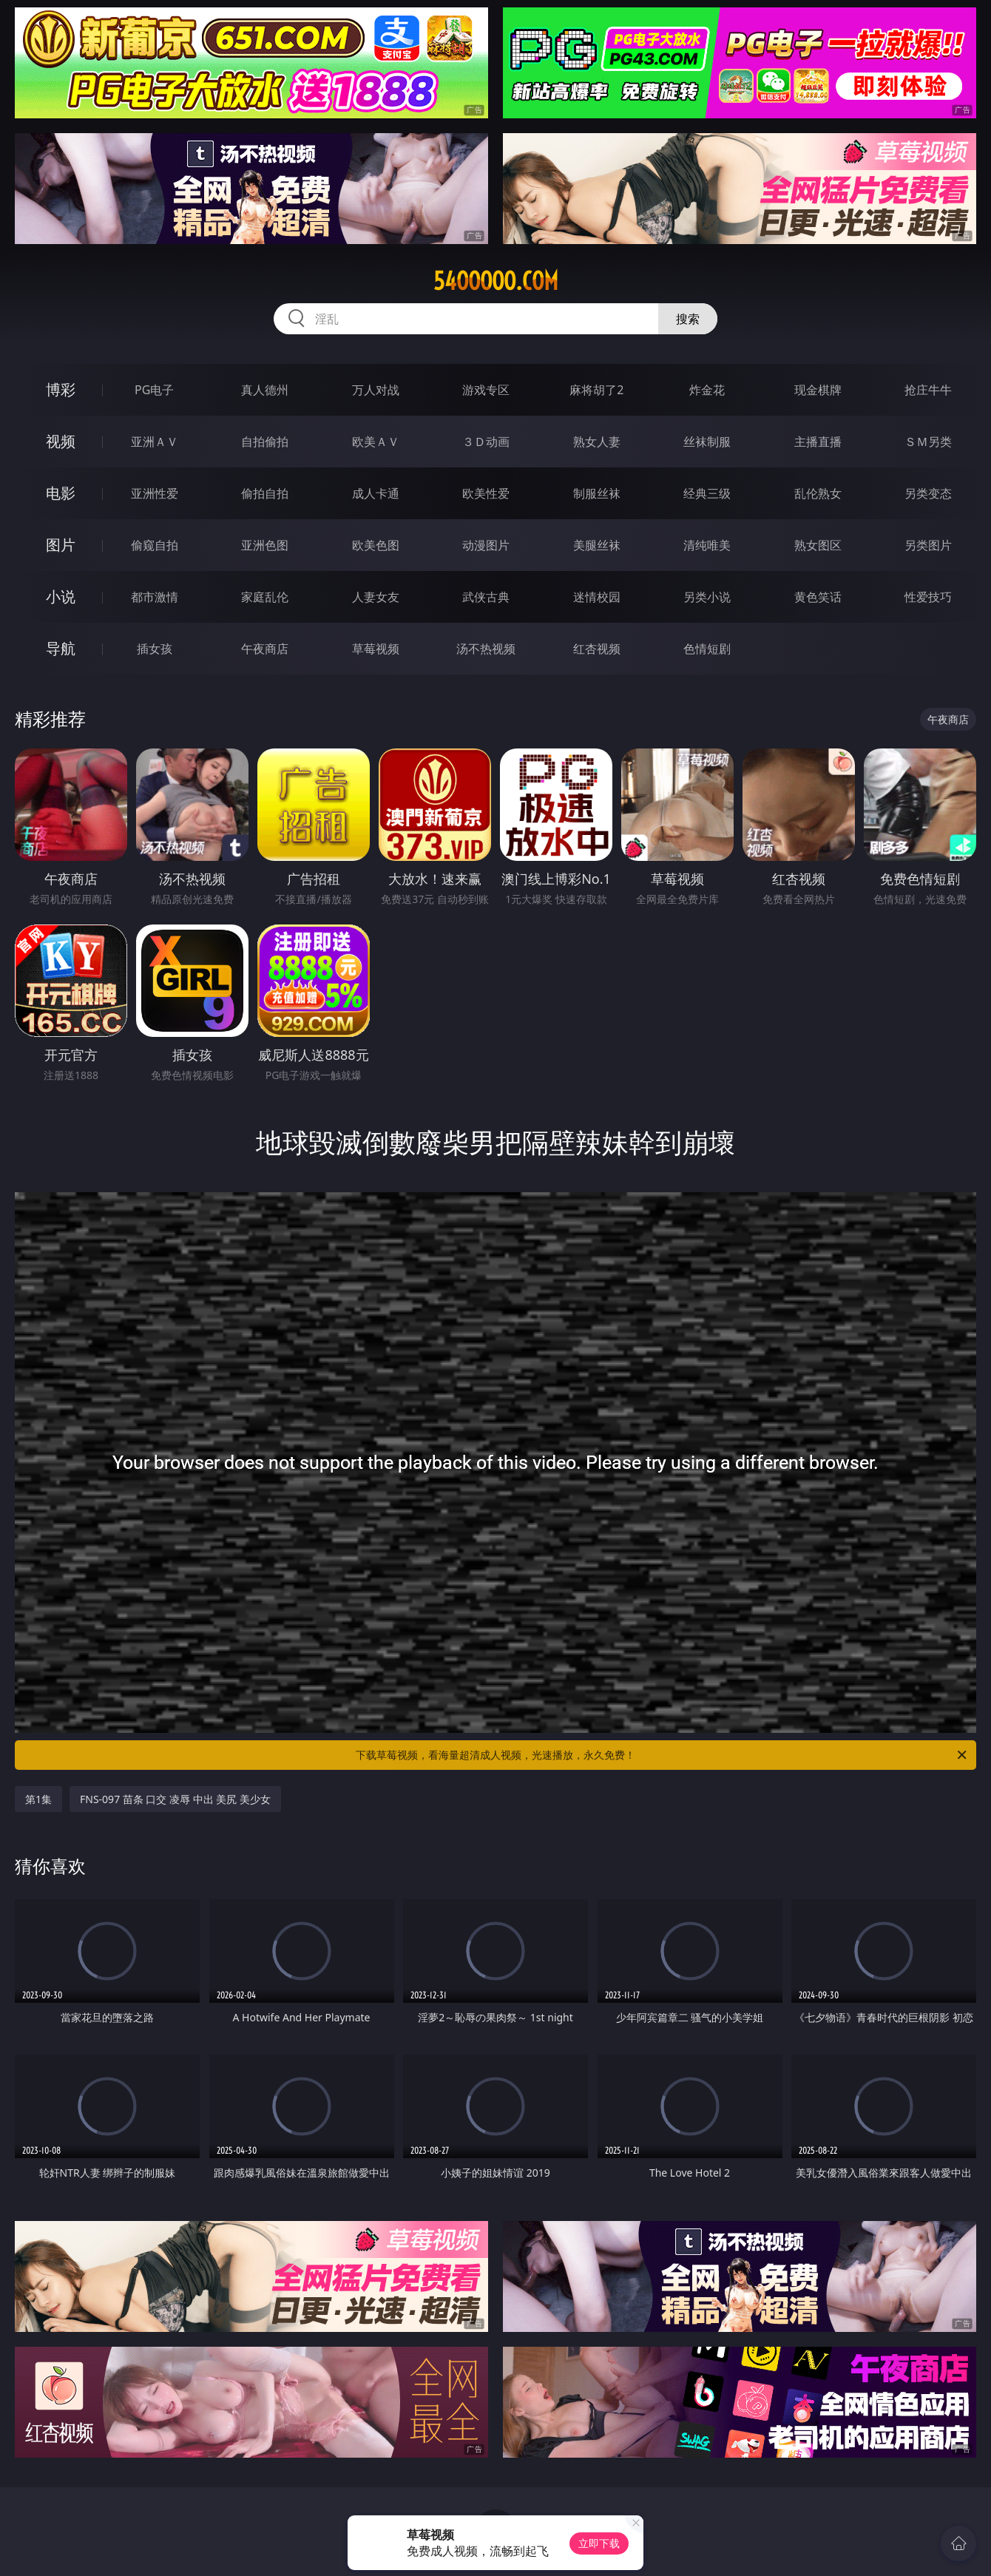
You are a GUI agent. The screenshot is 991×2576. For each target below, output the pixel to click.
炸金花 (707, 390)
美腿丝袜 (596, 545)
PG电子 (154, 390)
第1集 (38, 1799)
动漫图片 (486, 545)
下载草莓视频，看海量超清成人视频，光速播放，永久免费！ (662, 1755)
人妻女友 (375, 597)
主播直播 (818, 441)
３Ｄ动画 (486, 441)
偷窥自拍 (154, 545)
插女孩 (154, 648)
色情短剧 (707, 648)
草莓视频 (375, 648)
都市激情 (154, 597)
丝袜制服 (707, 441)
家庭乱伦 (264, 597)
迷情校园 (596, 597)
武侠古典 (486, 597)
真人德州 (264, 390)
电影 (60, 493)
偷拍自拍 (264, 493)
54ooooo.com (495, 281)
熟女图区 (818, 545)
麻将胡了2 (596, 390)
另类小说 (707, 597)
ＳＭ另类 (928, 441)
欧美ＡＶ (375, 441)
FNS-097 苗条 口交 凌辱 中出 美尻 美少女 (175, 1799)
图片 (60, 545)
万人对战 (375, 390)
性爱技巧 (928, 597)
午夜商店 (264, 648)
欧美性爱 (486, 493)
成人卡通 (375, 493)
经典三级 (707, 493)
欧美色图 (375, 545)
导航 (60, 648)
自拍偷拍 (264, 441)
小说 (60, 596)
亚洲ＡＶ (154, 441)
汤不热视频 (485, 648)
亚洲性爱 (154, 493)
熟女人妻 (596, 441)
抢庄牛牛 (928, 390)
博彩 (60, 389)
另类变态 (928, 493)
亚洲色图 (264, 545)
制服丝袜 (596, 493)
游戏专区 (486, 390)
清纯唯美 (707, 545)
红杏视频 (596, 648)
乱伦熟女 (818, 493)
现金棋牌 (818, 390)
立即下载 (599, 2543)
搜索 (688, 319)
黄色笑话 (818, 597)
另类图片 (928, 545)
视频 (60, 441)
